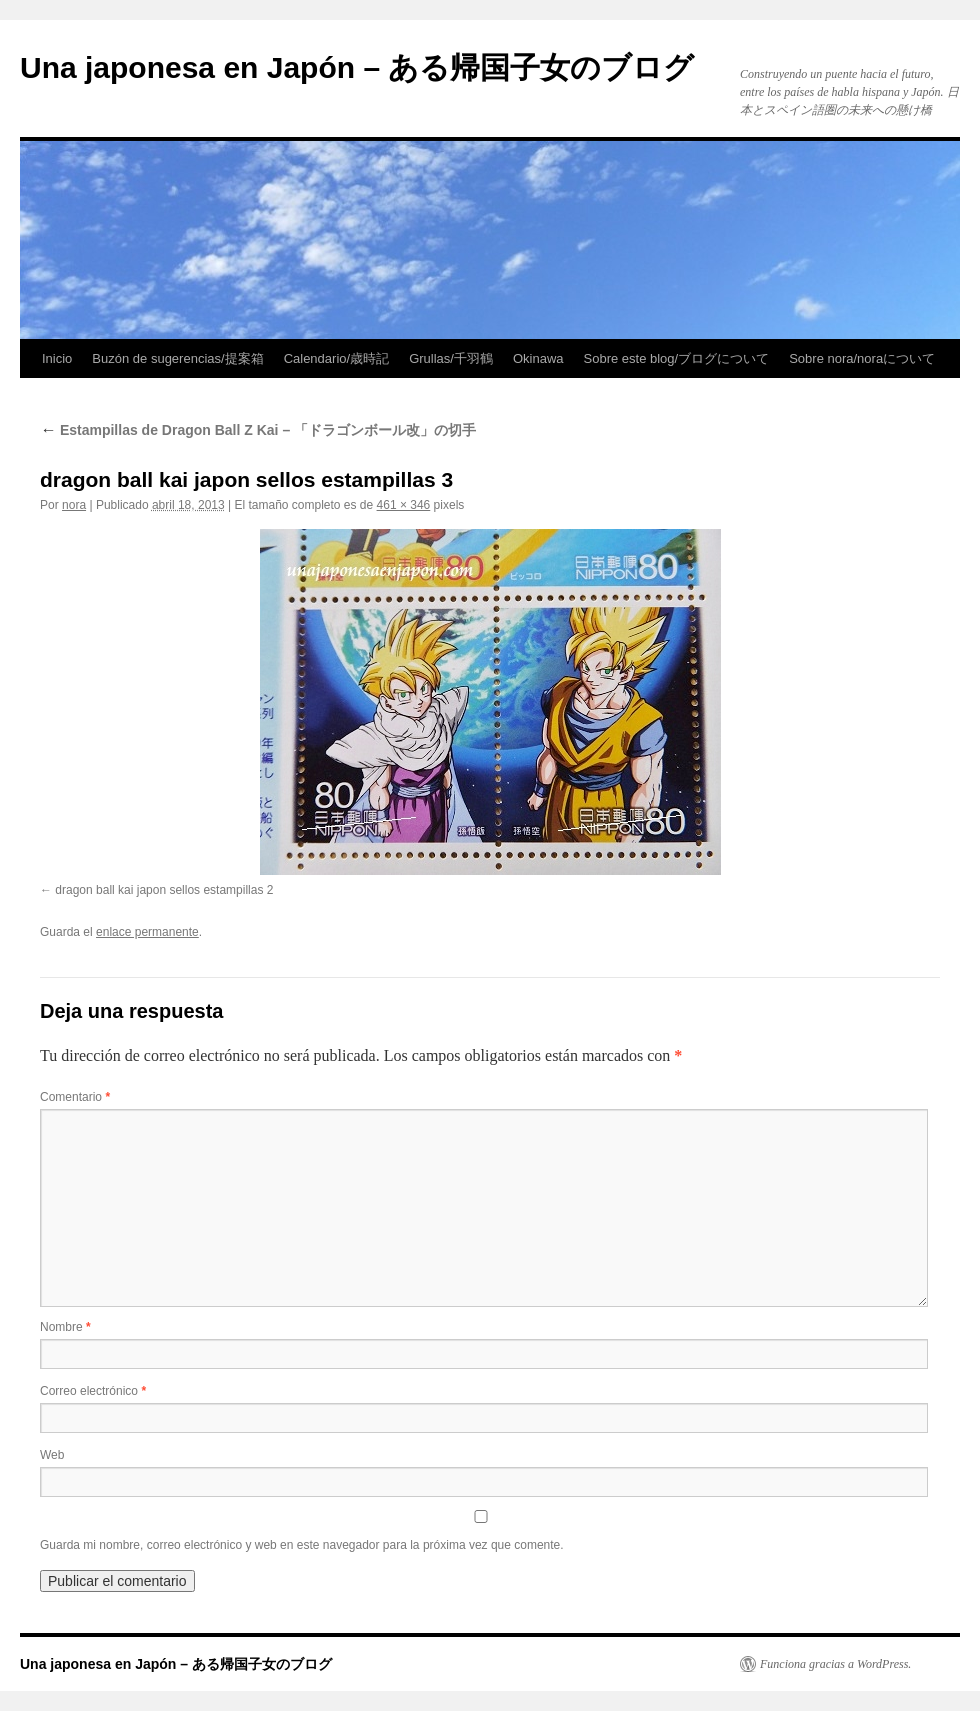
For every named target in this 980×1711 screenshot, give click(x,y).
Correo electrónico (93, 1391)
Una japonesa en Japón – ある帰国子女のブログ (357, 67)
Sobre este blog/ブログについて (677, 358)
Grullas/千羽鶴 (451, 358)
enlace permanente (147, 932)
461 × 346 (404, 505)
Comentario (75, 1097)
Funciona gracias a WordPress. (835, 1664)
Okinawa (538, 358)
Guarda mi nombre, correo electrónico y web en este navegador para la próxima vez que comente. (302, 1545)
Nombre (65, 1327)
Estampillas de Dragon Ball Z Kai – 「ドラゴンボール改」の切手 (258, 430)
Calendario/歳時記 (337, 358)
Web (52, 1455)
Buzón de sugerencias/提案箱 (177, 358)
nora (74, 505)
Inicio (57, 358)
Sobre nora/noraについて (862, 358)
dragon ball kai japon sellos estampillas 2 (164, 890)
